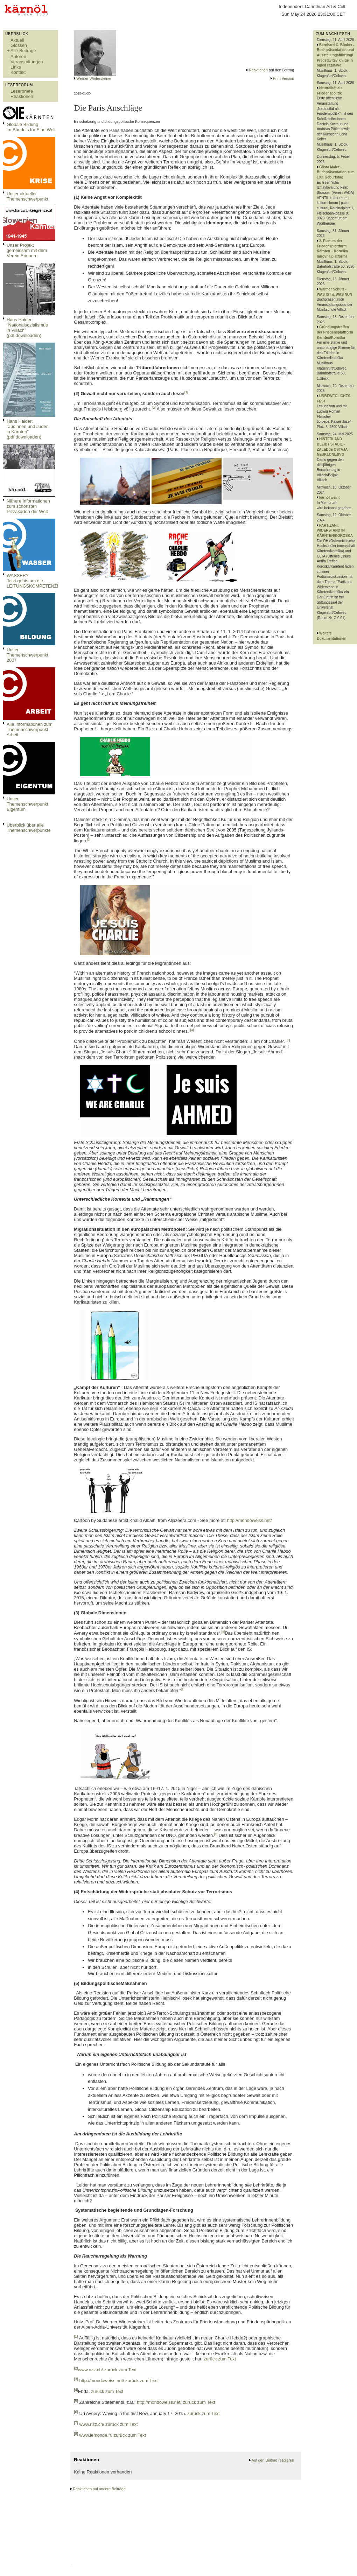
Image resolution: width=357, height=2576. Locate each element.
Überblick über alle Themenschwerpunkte (29, 827)
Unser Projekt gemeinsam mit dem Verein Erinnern (27, 250)
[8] (215, 1834)
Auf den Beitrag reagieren (273, 2460)
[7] (182, 1689)
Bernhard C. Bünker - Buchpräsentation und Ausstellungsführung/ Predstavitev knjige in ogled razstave (335, 55)
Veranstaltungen (26, 61)
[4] (192, 1030)
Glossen (18, 45)
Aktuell (17, 40)
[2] (153, 407)
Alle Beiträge (23, 50)
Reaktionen (21, 96)
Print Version (283, 78)
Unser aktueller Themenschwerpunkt (27, 196)
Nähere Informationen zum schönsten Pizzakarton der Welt (28, 506)
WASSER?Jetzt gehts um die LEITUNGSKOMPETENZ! (32, 581)
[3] (88, 839)
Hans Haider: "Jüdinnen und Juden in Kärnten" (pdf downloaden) (28, 429)
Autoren (18, 56)
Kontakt (18, 72)
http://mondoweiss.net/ (249, 1520)
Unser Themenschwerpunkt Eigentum (27, 804)
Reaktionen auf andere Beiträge (99, 2489)
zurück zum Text (219, 2358)
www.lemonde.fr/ (96, 2435)
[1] (186, 392)
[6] (223, 1632)
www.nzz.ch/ (90, 2370)
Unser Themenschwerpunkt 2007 (27, 655)
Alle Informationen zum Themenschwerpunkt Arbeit (29, 729)
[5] (288, 1040)
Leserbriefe (21, 91)
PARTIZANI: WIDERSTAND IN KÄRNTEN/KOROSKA (335, 531)
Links (15, 67)
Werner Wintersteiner (93, 78)
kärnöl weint (329, 497)
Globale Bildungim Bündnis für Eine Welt (31, 127)
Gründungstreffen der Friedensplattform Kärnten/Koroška (335, 332)
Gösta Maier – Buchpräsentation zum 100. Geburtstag (336, 172)
